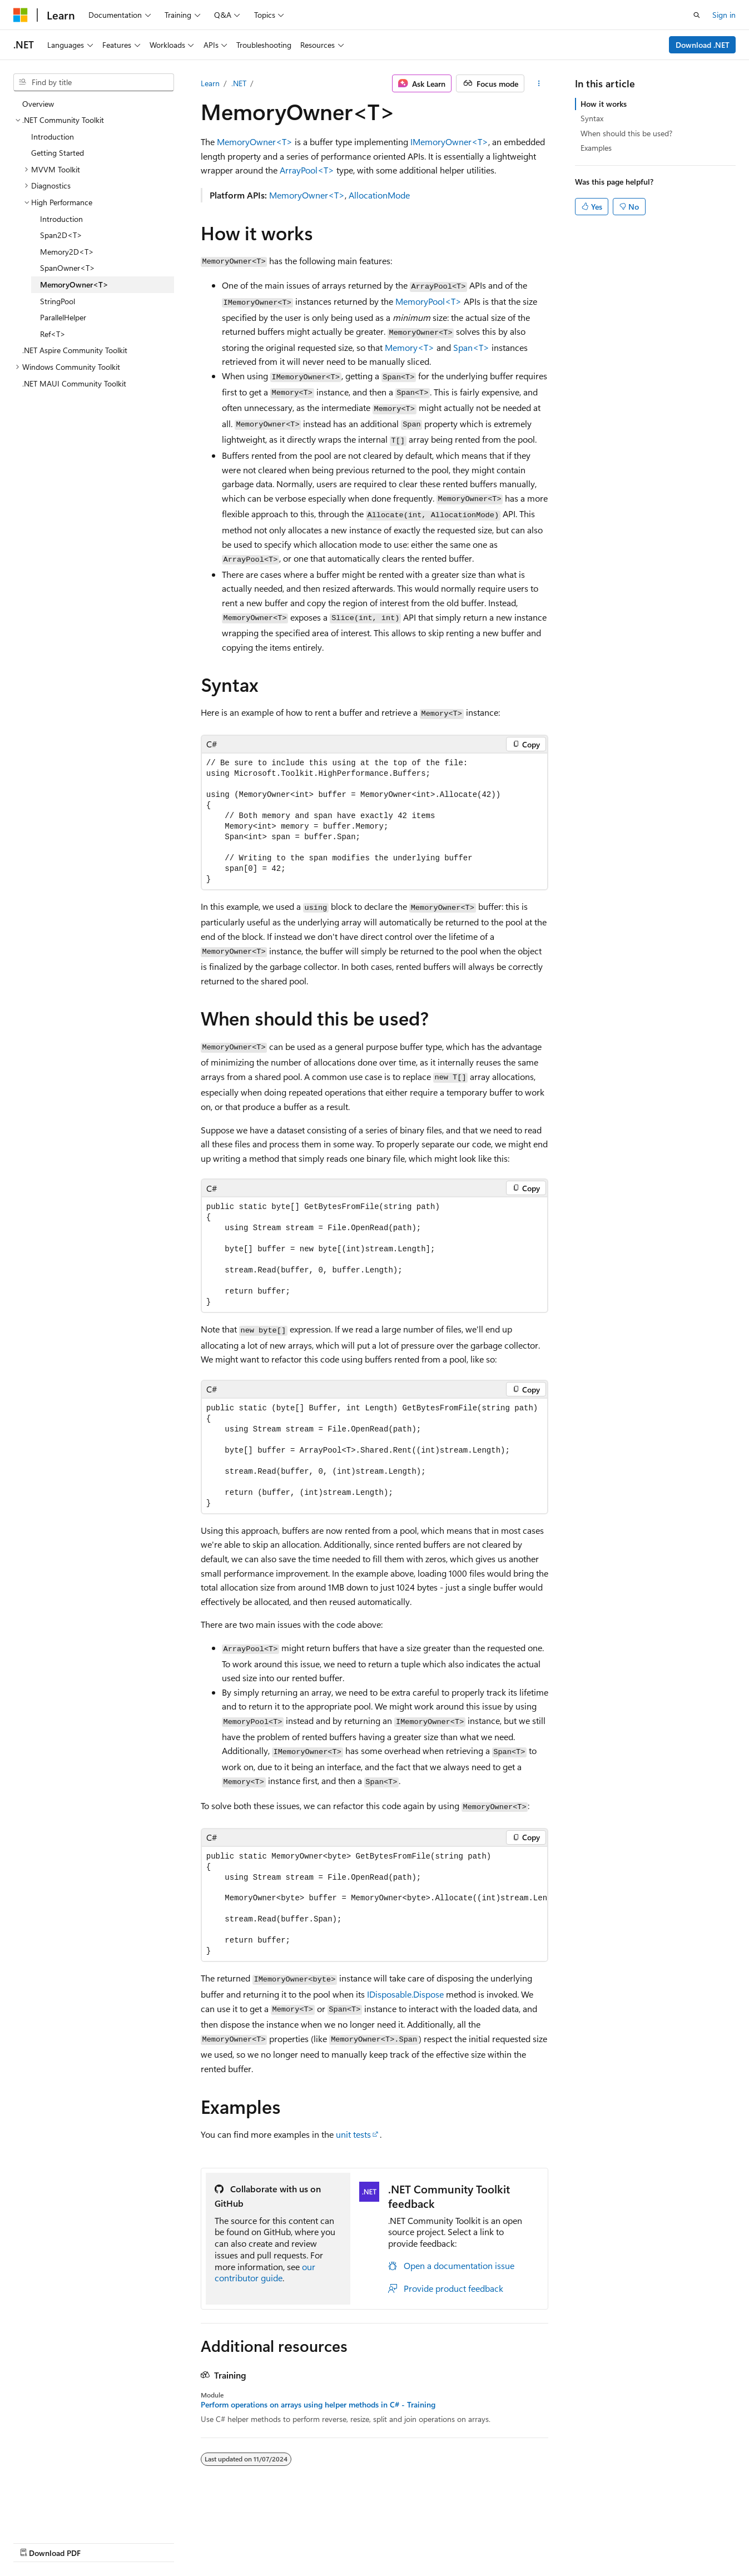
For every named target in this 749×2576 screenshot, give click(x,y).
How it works (604, 103)
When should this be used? (626, 133)
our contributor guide (265, 2272)
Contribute (199, 2542)
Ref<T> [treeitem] (53, 334)
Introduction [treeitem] (52, 136)
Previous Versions (101, 2542)
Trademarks (353, 2542)
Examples (596, 147)
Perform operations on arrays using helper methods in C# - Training (318, 2405)
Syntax (592, 118)
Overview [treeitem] (38, 103)
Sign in (724, 14)
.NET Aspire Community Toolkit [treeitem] (74, 350)
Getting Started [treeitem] (57, 152)
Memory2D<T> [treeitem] (67, 251)
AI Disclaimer (35, 2542)
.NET (238, 83)
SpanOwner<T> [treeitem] (67, 267)
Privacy (243, 2542)
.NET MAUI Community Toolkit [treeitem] (74, 383)
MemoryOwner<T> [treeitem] (74, 284)
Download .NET (703, 44)
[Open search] (697, 15)
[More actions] (538, 83)
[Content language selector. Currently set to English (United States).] (64, 2515)
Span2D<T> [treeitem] (61, 235)
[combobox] (93, 82)
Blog (151, 2542)
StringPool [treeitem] (57, 301)
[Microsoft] (20, 15)
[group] (375, 1904)
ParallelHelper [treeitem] (63, 317)
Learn (210, 83)
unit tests (353, 2134)
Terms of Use (298, 2542)
